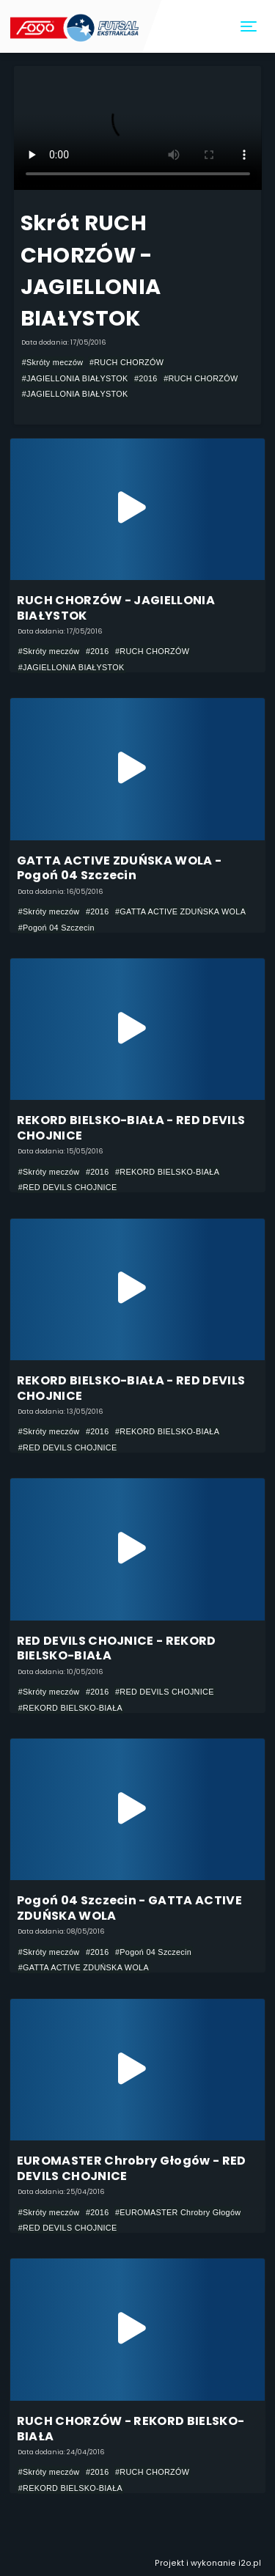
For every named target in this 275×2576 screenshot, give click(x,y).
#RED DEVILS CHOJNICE (67, 1187)
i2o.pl (249, 2563)
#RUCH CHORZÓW (126, 362)
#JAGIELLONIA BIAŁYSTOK (75, 378)
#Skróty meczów (53, 362)
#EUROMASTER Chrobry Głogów (178, 2212)
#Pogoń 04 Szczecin (56, 927)
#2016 (146, 378)
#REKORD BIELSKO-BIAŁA (167, 1171)
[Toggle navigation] (249, 27)
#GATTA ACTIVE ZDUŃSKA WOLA (180, 911)
